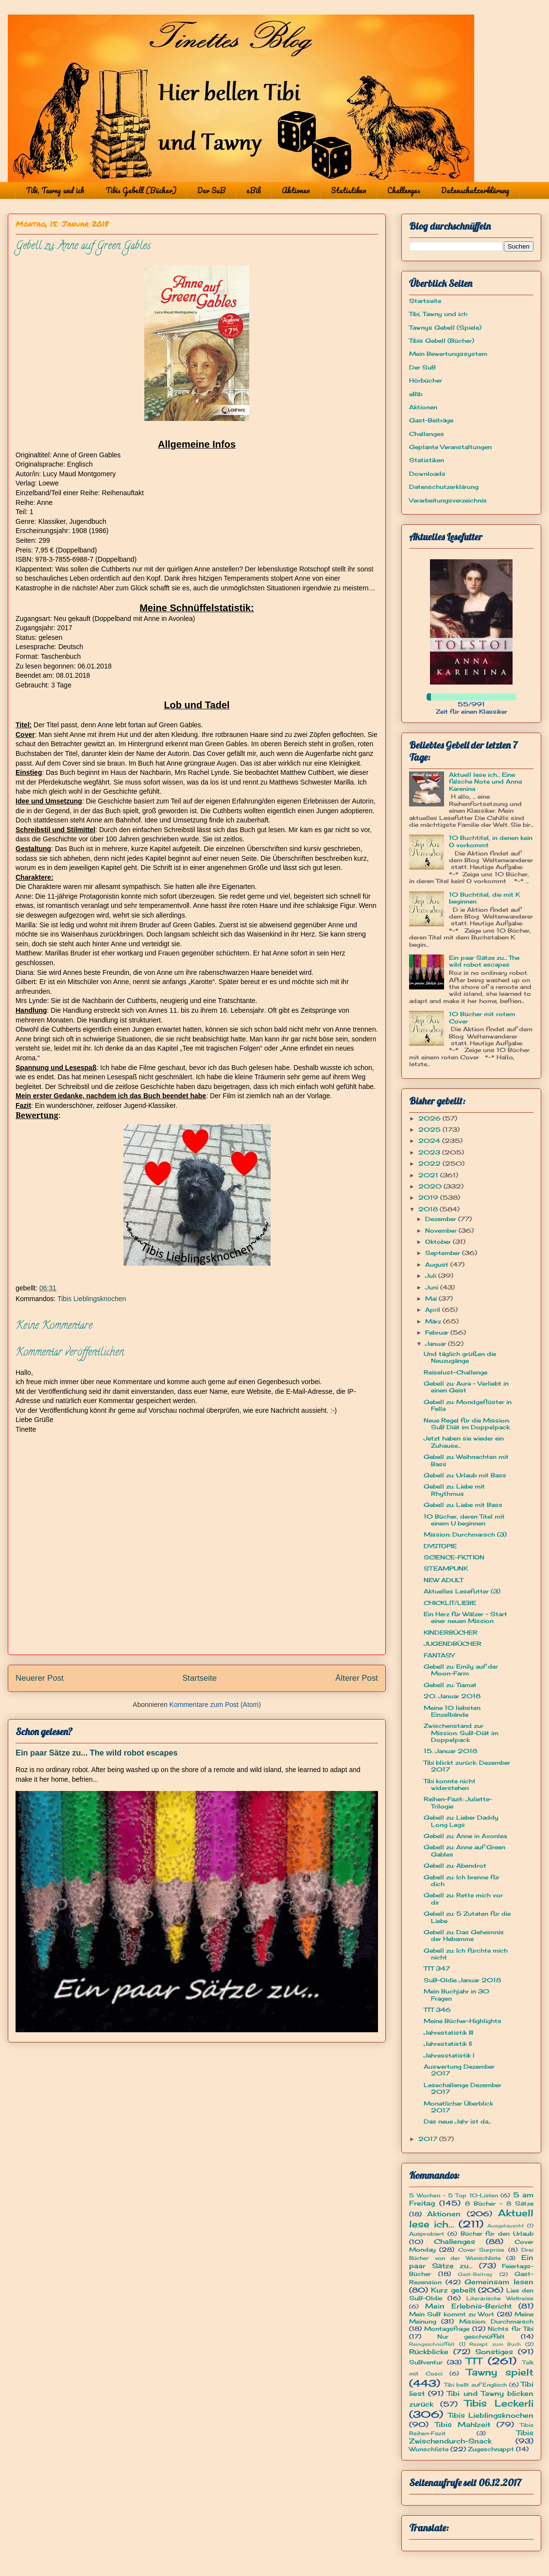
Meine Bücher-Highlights (462, 2020)
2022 (430, 1163)
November (442, 1230)
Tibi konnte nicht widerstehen (450, 1784)
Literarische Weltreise (499, 2298)
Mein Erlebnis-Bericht (468, 2306)
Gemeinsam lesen (498, 2281)
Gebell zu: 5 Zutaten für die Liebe (467, 1917)
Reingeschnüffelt (432, 2344)
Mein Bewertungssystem (448, 353)
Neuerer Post (40, 1678)
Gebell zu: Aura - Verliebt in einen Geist (466, 1387)
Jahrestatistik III (448, 2032)
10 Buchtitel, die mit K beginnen (484, 898)
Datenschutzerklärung (475, 190)
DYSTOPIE (440, 1546)
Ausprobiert (426, 2233)
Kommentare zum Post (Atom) (215, 1704)
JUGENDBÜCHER (452, 1643)
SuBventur (426, 2362)
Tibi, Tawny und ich (55, 190)
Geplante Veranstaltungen (450, 447)
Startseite (199, 1678)
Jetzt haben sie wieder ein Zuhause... (464, 1442)
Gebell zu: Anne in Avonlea (465, 1836)
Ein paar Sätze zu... (471, 2261)
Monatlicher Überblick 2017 (458, 2107)
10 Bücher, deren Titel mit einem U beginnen (464, 1520)
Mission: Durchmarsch (496, 2321)
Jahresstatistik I (449, 2055)
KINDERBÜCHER (451, 1632)
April (433, 1309)
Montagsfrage (446, 2328)
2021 (429, 1175)
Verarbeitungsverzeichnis (448, 500)
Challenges (403, 190)
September (443, 1252)
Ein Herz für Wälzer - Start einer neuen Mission (465, 1617)
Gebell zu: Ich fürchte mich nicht (466, 1954)
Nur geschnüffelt (471, 2336)
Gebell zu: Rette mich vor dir (463, 1898)
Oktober (439, 1241)
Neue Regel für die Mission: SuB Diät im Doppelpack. (467, 1424)
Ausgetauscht (505, 2225)
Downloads (427, 473)
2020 (431, 1186)
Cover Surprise (481, 2249)
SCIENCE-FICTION (454, 1557)
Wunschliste (428, 2449)
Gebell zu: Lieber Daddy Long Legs (461, 1821)
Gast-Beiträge (431, 420)
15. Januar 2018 (450, 1751)
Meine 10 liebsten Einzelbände (452, 1711)
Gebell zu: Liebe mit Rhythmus (454, 1490)
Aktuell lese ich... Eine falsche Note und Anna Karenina (485, 781)
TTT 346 (437, 2009)
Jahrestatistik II (448, 2043)
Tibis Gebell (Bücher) (140, 190)
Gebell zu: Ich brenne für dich (461, 1880)
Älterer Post (356, 1678)
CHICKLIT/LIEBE (450, 1602)
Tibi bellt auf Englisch (475, 2384)
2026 (430, 1118)
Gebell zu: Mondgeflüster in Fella (468, 1405)
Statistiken (348, 190)
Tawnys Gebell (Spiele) (445, 327)
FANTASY (439, 1655)
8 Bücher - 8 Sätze (499, 2203)
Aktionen (296, 190)
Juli (431, 1275)
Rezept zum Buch (495, 2344)
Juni (432, 1287)
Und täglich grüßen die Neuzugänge (460, 1357)
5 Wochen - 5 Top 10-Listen (453, 2195)
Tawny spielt (500, 2372)
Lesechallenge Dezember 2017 (462, 2088)
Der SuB (211, 190)
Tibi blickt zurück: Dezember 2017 (467, 1766)
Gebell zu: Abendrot (455, 1865)
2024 (430, 1140)
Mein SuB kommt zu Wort (451, 2314)
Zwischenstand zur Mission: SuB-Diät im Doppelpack (461, 1732)
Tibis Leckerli (498, 2403)
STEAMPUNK (446, 1568)
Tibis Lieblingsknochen (91, 1299)
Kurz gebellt (453, 2290)
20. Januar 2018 (452, 1696)
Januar (436, 1343)
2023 (430, 1152)
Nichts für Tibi (510, 2328)
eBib (253, 190)
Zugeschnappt (491, 2449)
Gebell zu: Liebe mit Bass (463, 1504)
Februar (437, 1332)
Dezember (441, 1218)
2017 (428, 2138)
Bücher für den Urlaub (497, 2233)
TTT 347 (437, 1968)
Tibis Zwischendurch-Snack (471, 2436)
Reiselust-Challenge (455, 1372)
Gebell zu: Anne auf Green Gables (464, 1850)
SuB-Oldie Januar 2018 (462, 1980)
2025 (430, 1129)
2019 (429, 1197)
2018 (429, 1209)
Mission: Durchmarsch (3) (465, 1534)
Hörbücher (425, 380)
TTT (474, 2361)
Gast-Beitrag (475, 2274)
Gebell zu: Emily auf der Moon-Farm (461, 1670)
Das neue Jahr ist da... (457, 2121)
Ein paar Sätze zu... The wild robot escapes (97, 1752)
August (437, 1264)
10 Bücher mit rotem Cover (482, 1017)
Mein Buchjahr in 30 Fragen (456, 1995)
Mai (432, 1298)
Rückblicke (428, 2351)
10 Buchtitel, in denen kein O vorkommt (490, 841)
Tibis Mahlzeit (463, 2424)
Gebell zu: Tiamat (450, 1685)
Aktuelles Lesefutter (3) (462, 1591)
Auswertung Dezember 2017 (459, 2070)
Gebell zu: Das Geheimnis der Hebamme (464, 1935)
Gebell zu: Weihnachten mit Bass (466, 1460)
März (434, 1321)
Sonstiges (494, 2351)
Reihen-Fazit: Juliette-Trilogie (458, 1802)
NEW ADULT (443, 1580)
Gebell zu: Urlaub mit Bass (465, 1475)
